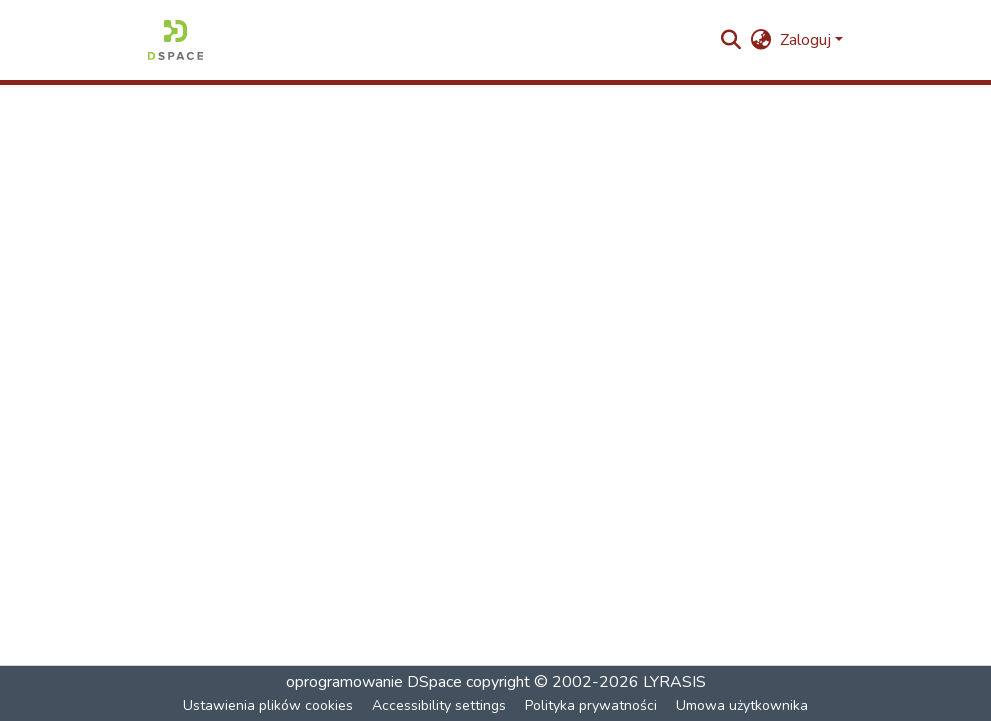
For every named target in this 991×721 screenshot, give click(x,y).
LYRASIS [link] (674, 682)
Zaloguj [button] (807, 40)
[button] (175, 40)
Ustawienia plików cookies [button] (268, 705)
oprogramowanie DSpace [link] (374, 682)
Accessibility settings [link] (439, 705)
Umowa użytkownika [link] (742, 705)
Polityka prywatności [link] (591, 705)
